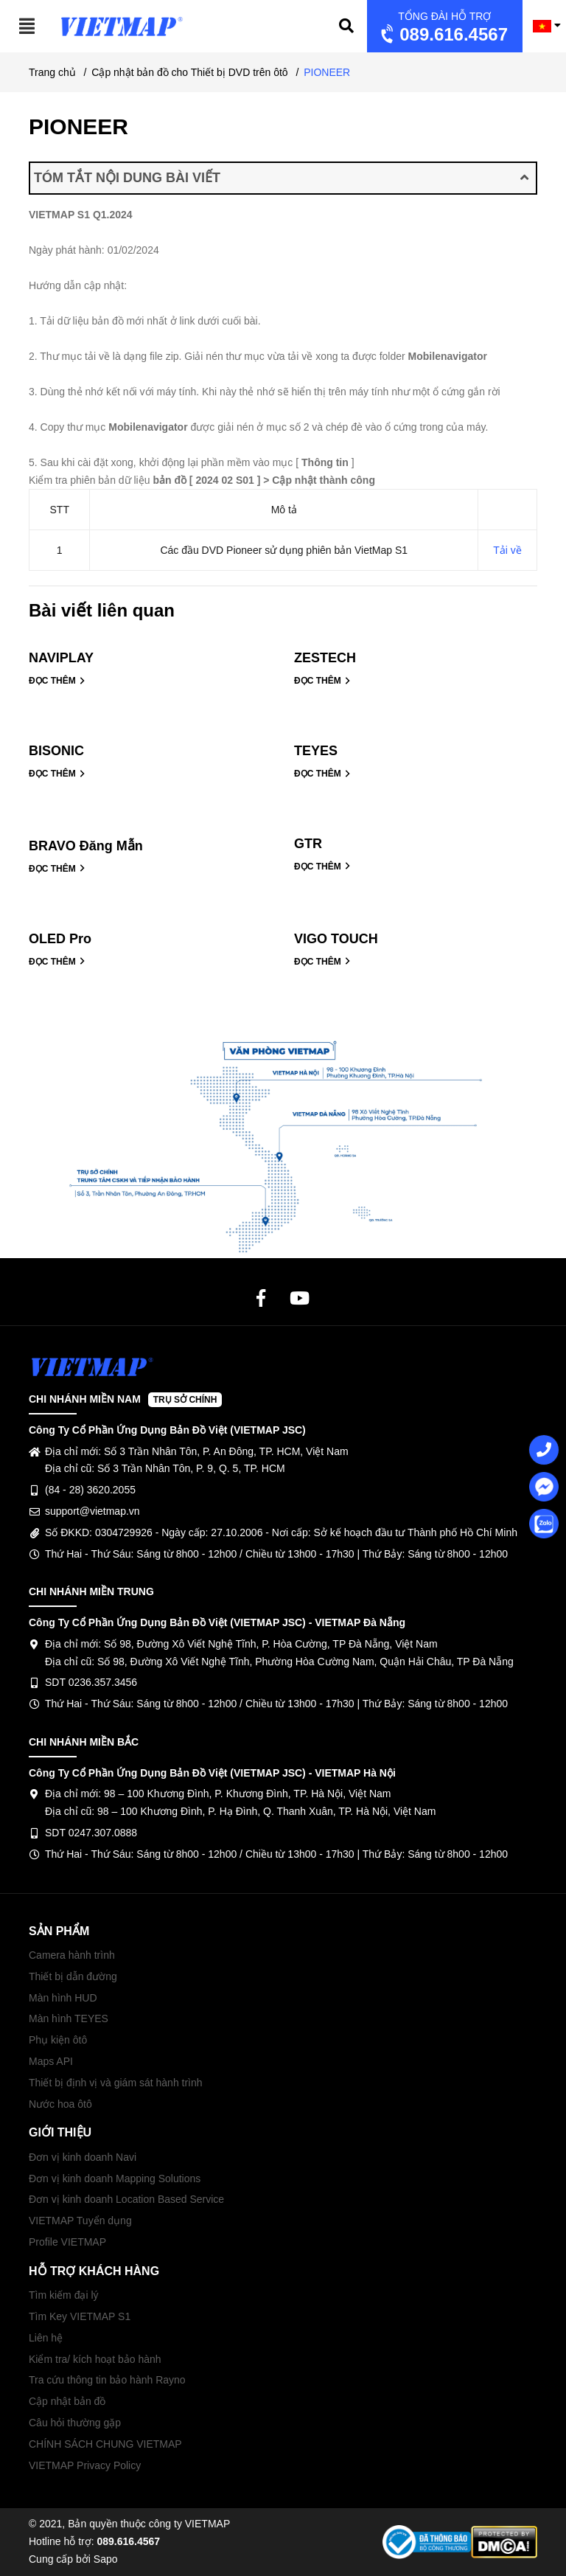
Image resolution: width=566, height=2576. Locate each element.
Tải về (507, 550)
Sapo (106, 2559)
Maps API (51, 2061)
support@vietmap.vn (92, 1511)
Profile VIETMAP (67, 2242)
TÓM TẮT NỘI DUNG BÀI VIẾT (281, 177)
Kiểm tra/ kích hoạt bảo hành (95, 2359)
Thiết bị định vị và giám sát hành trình (116, 2083)
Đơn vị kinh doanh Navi (82, 2157)
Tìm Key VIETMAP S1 (79, 2316)
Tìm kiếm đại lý (64, 2295)
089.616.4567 (442, 27)
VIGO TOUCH (336, 938)
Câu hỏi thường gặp (75, 2423)
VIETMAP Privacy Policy (85, 2465)
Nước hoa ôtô (60, 2104)
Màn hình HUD (63, 1998)
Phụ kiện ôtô (58, 2040)
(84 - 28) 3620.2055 (90, 1490)
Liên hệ (46, 2338)
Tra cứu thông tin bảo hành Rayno (107, 2380)
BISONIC (56, 750)
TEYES (316, 750)
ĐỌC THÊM (57, 681)
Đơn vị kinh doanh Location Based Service (126, 2199)
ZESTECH (325, 657)
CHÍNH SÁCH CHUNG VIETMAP (105, 2444)
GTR (308, 843)
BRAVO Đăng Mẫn (86, 846)
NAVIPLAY (61, 657)
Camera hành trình (72, 1955)
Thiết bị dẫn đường (73, 1976)
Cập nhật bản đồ (67, 2401)
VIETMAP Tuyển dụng (80, 2220)
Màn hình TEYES (68, 2018)
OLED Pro (60, 938)
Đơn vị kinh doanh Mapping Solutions (114, 2178)
